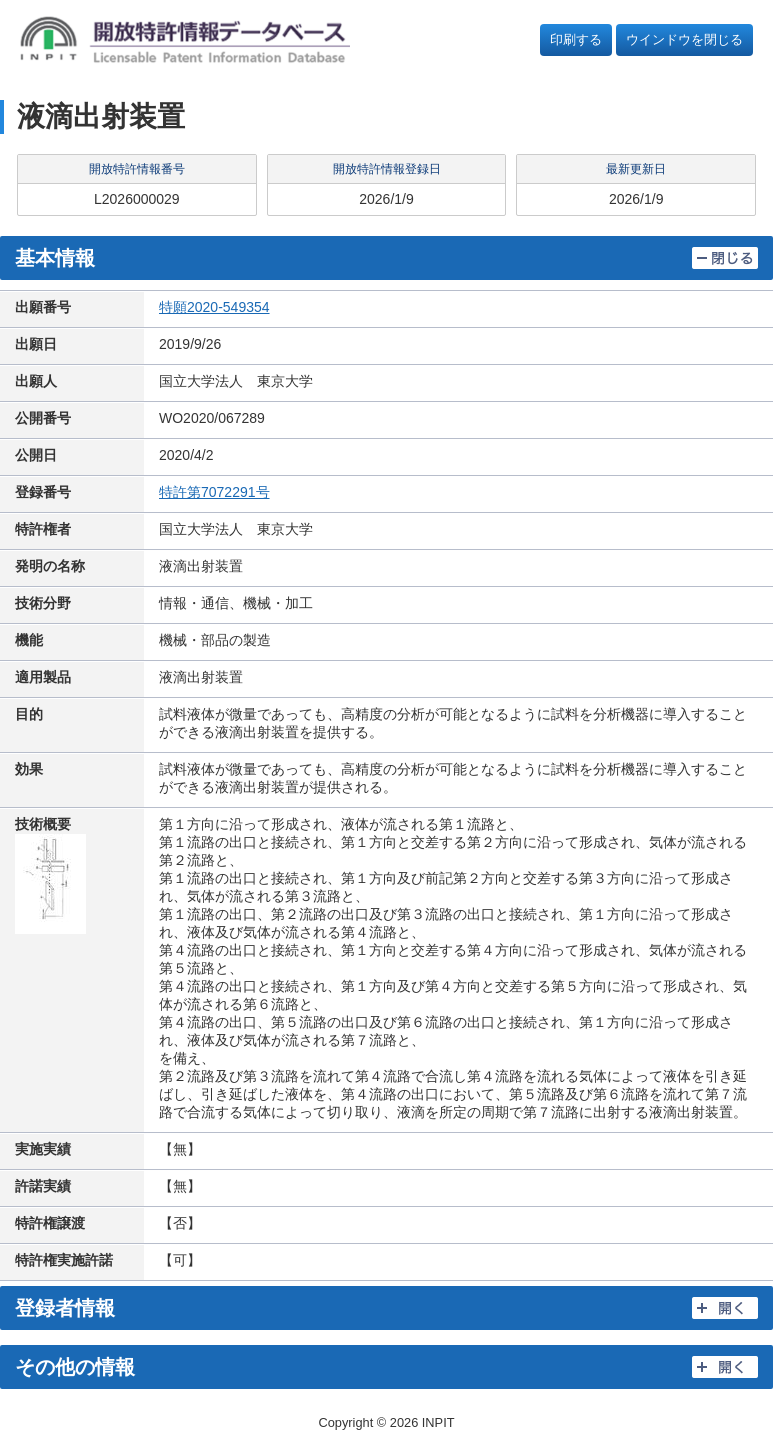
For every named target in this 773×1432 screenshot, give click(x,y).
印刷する (576, 39)
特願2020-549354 (214, 307)
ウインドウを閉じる (684, 39)
